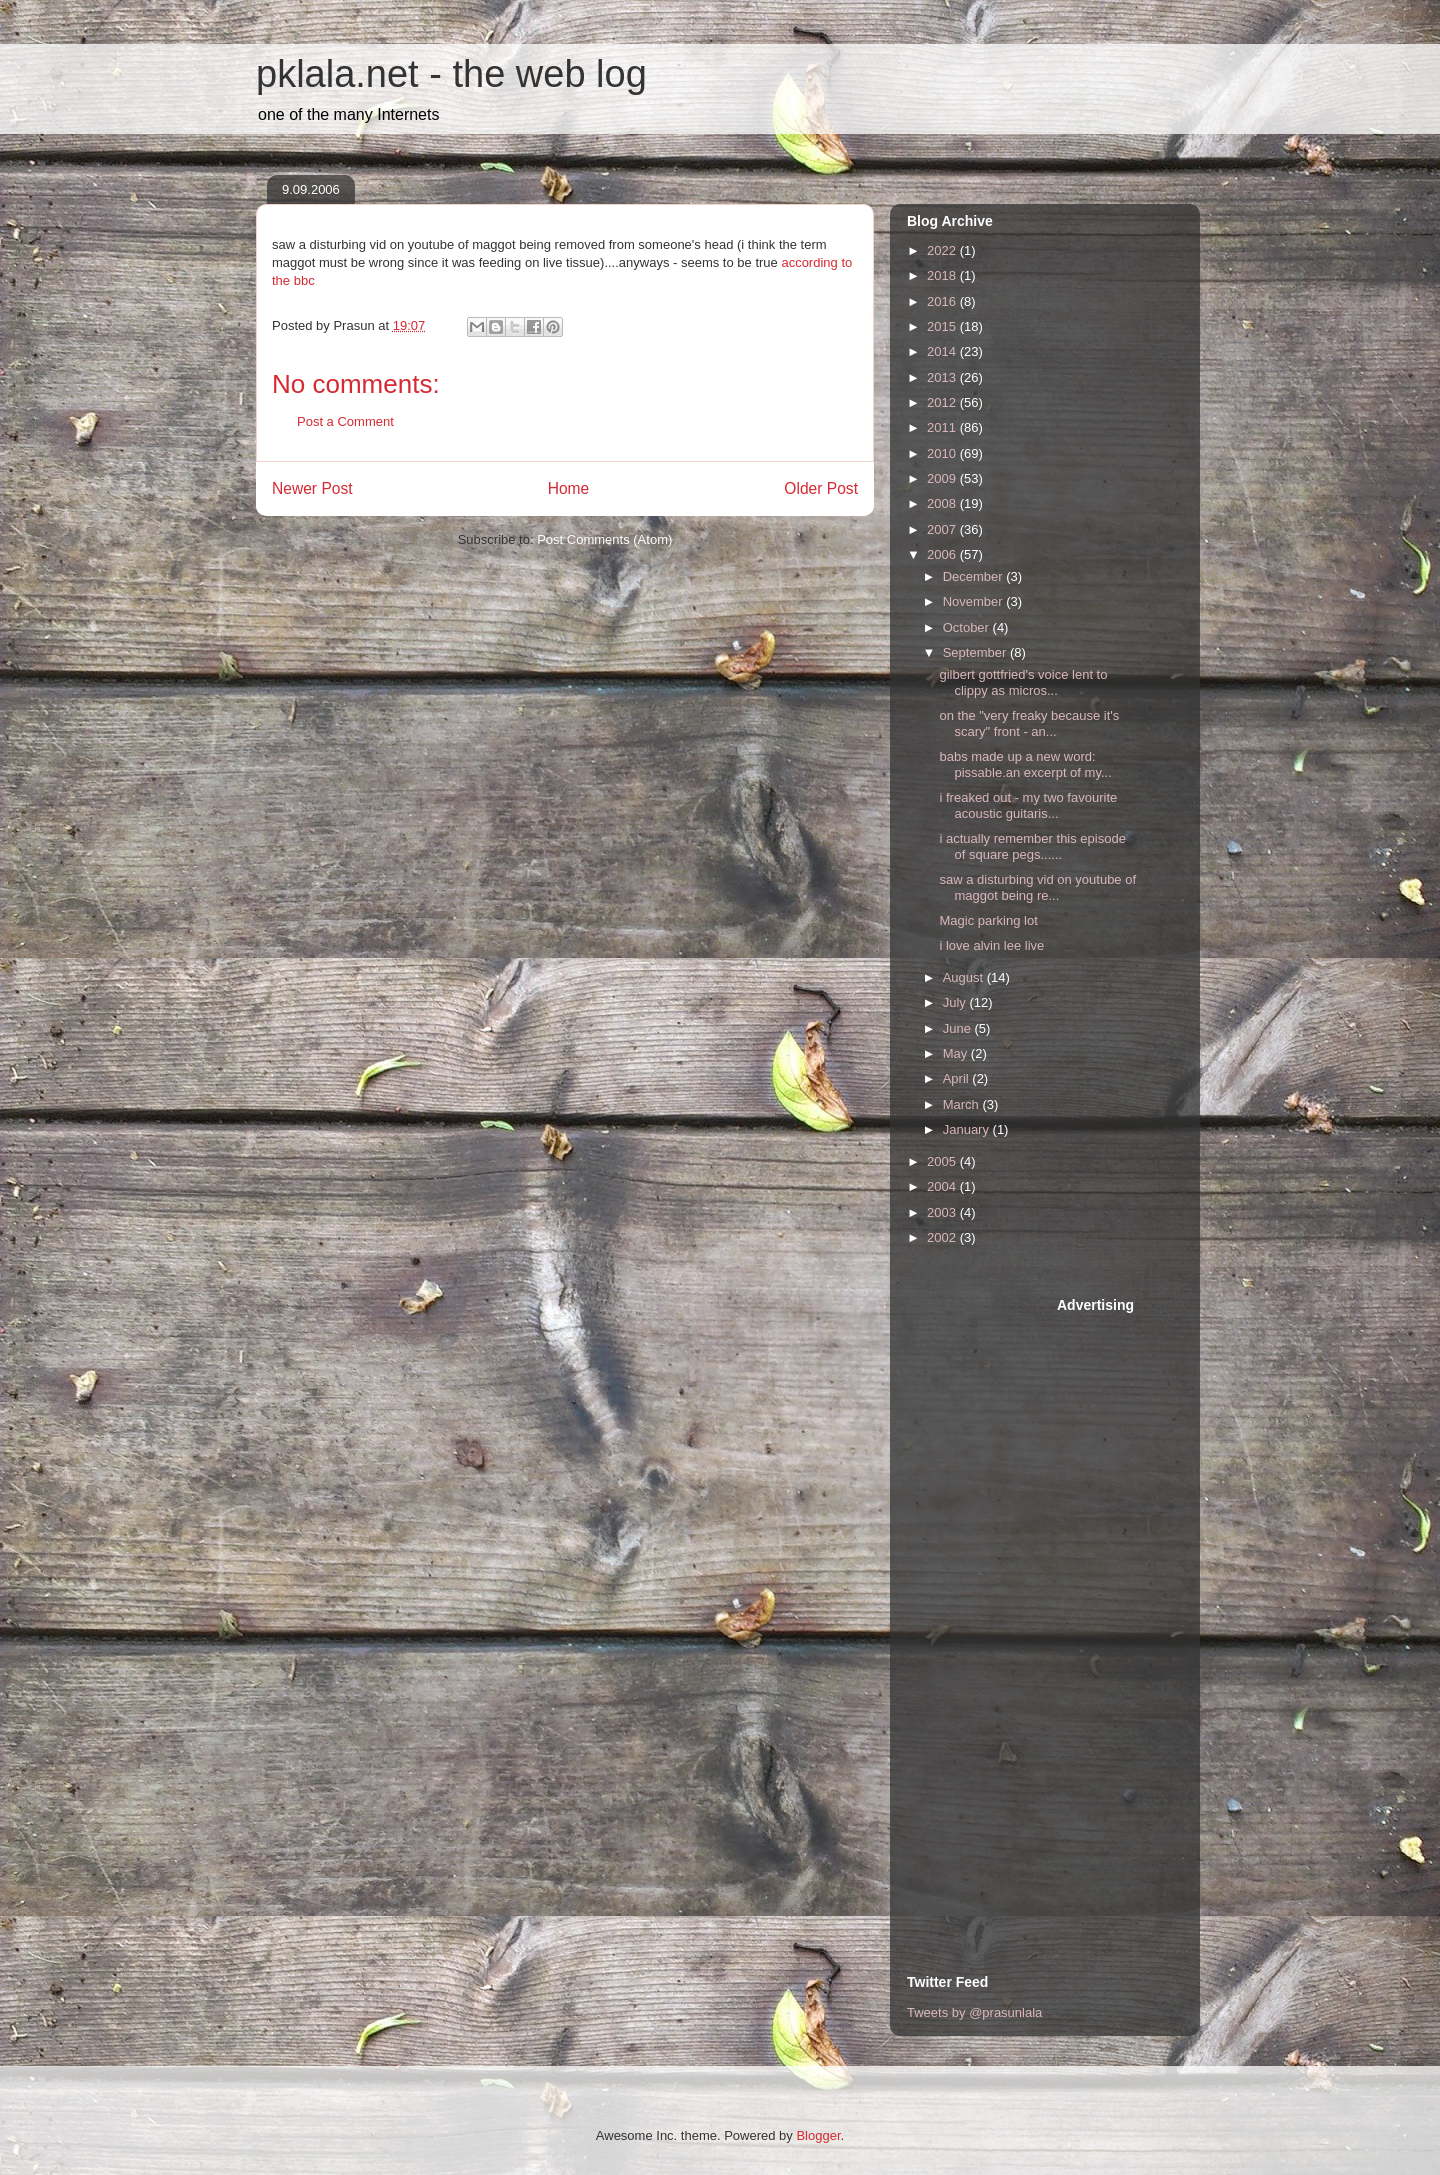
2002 (943, 1237)
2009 (943, 478)
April (958, 1078)
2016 (943, 301)
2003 (943, 1212)
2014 (943, 351)
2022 (943, 250)
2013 (943, 377)
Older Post (821, 488)
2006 (943, 554)
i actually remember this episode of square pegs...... (1032, 846)
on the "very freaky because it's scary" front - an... (1029, 723)
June (959, 1028)
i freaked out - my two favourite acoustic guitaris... (1028, 805)
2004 (943, 1186)
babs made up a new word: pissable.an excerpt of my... (1025, 764)
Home (569, 488)
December (975, 576)
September (976, 652)
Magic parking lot (988, 920)
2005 (943, 1161)
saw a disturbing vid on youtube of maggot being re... (1037, 887)
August (965, 977)
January (968, 1129)
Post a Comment (345, 421)
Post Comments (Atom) (604, 539)
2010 (943, 453)
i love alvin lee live (991, 945)
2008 (943, 503)
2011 (943, 427)
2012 (943, 402)
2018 (943, 275)
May (957, 1053)
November (975, 601)
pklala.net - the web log (451, 74)
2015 (943, 326)
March (963, 1104)
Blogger (818, 2135)
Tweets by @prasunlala (974, 2012)
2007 (943, 529)
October (968, 627)
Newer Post (312, 488)
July (956, 1002)
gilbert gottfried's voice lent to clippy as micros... (1023, 682)
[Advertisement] (987, 1596)
